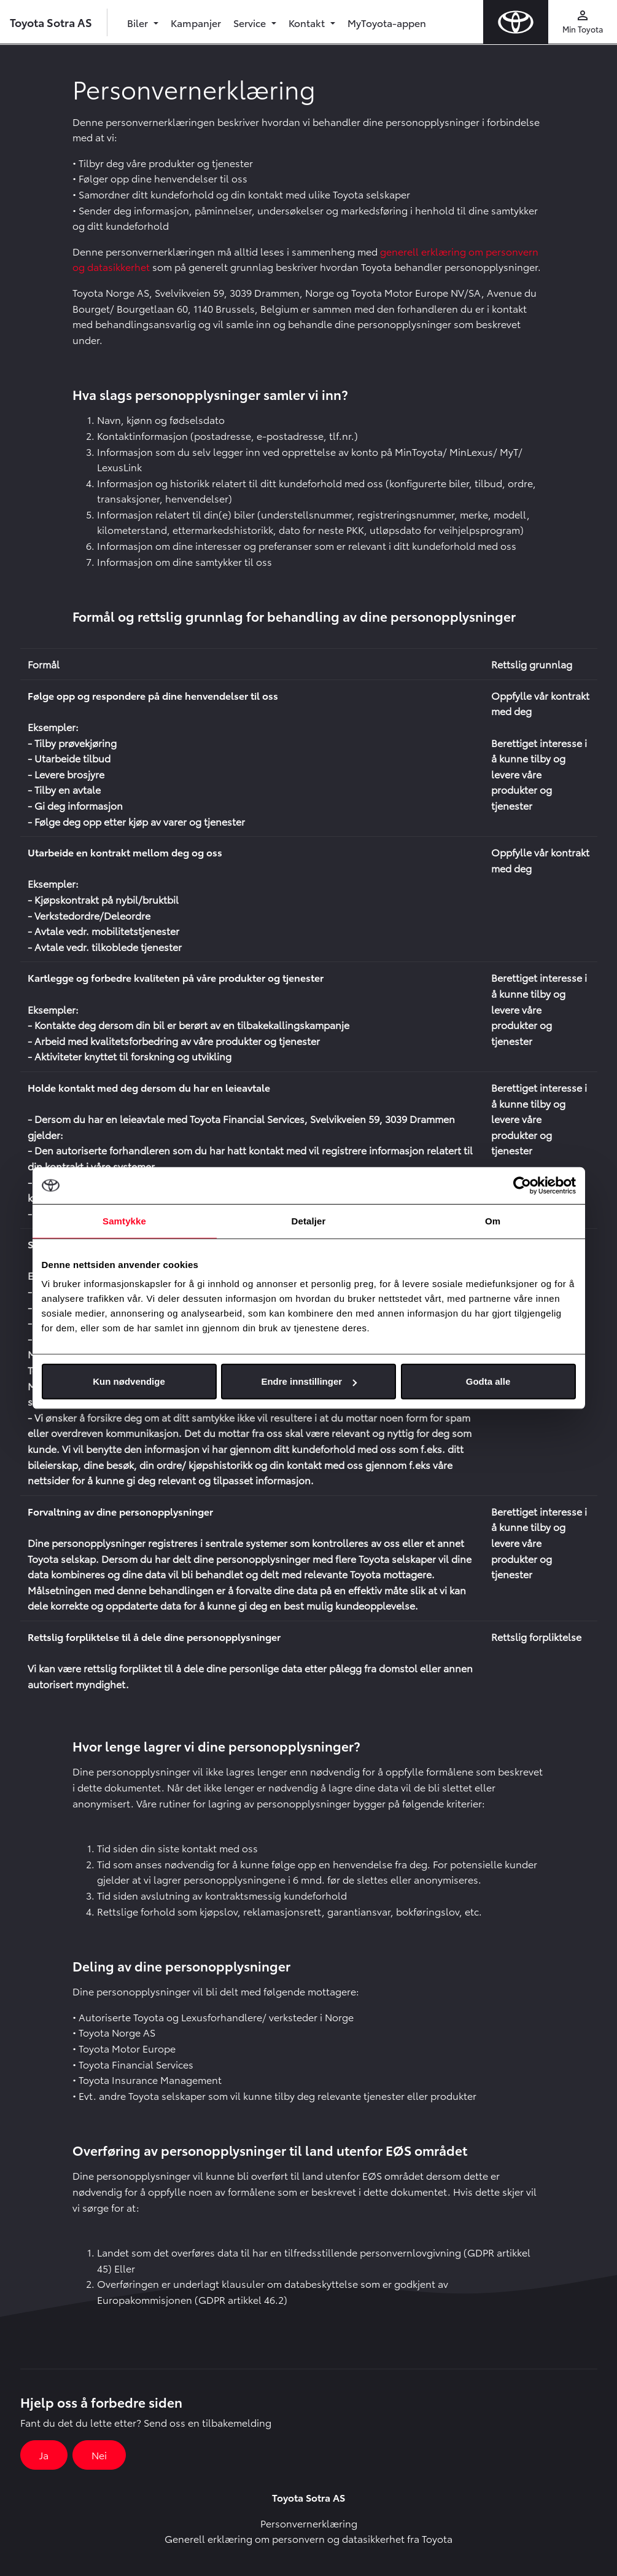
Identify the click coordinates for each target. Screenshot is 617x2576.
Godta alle (488, 1381)
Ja (44, 2455)
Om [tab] (492, 1220)
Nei (99, 2455)
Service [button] (250, 22)
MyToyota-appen (386, 22)
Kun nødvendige (129, 1381)
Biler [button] (138, 22)
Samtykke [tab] (124, 1220)
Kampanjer (196, 22)
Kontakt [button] (308, 22)
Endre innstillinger (309, 1381)
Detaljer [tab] (309, 1220)
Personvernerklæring (308, 2523)
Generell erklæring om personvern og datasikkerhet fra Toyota (308, 2538)
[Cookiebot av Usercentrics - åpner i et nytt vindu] (522, 1185)
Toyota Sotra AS (51, 21)
